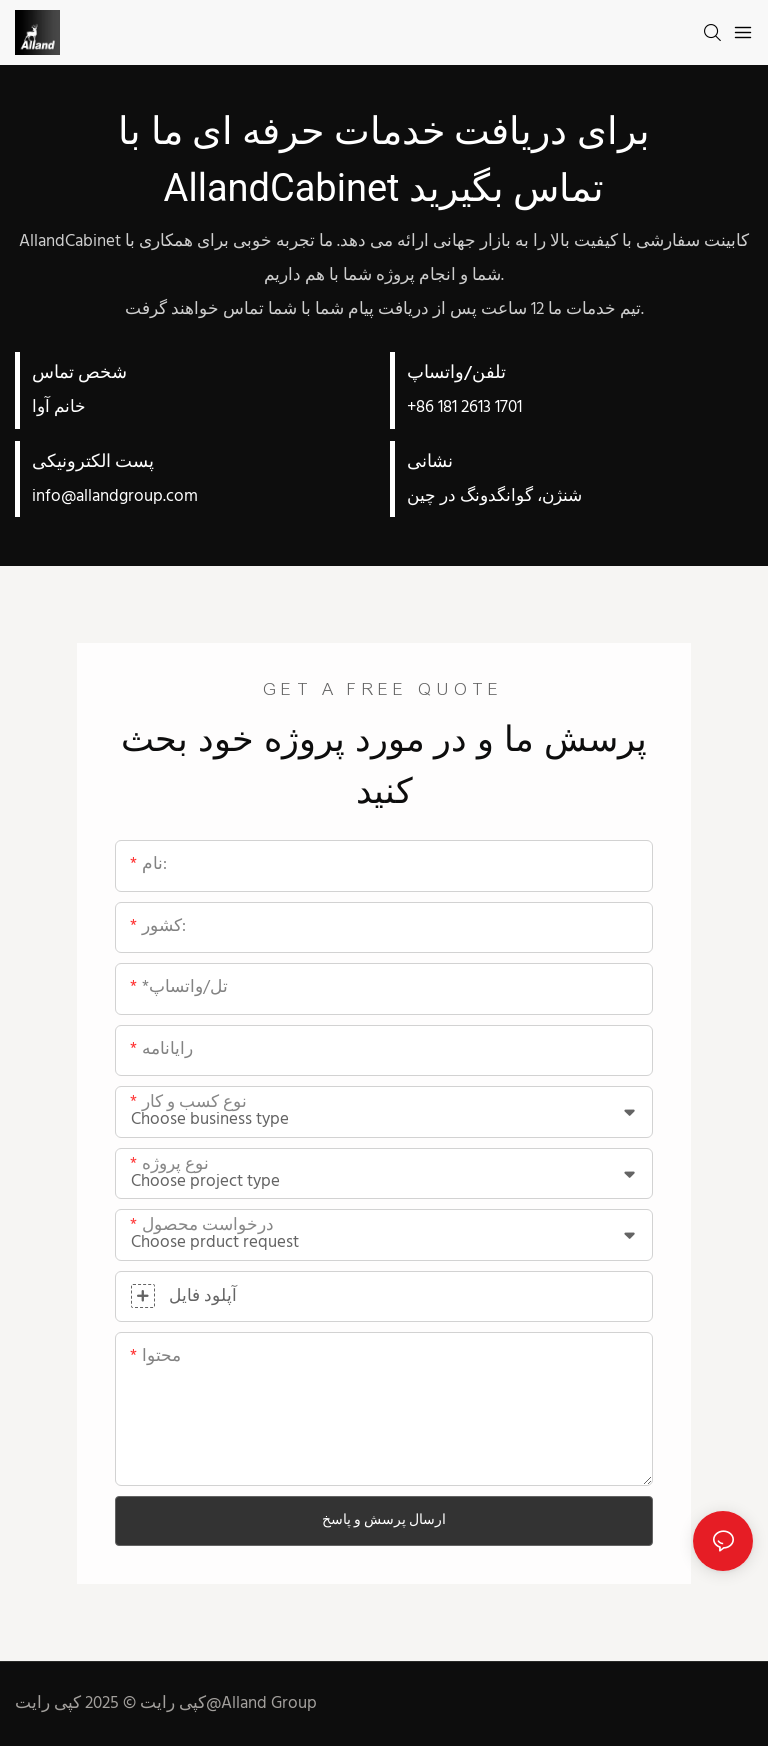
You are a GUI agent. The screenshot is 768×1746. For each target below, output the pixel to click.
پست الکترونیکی (93, 462)
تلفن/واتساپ (456, 373)
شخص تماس (79, 373)
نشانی (430, 462)
